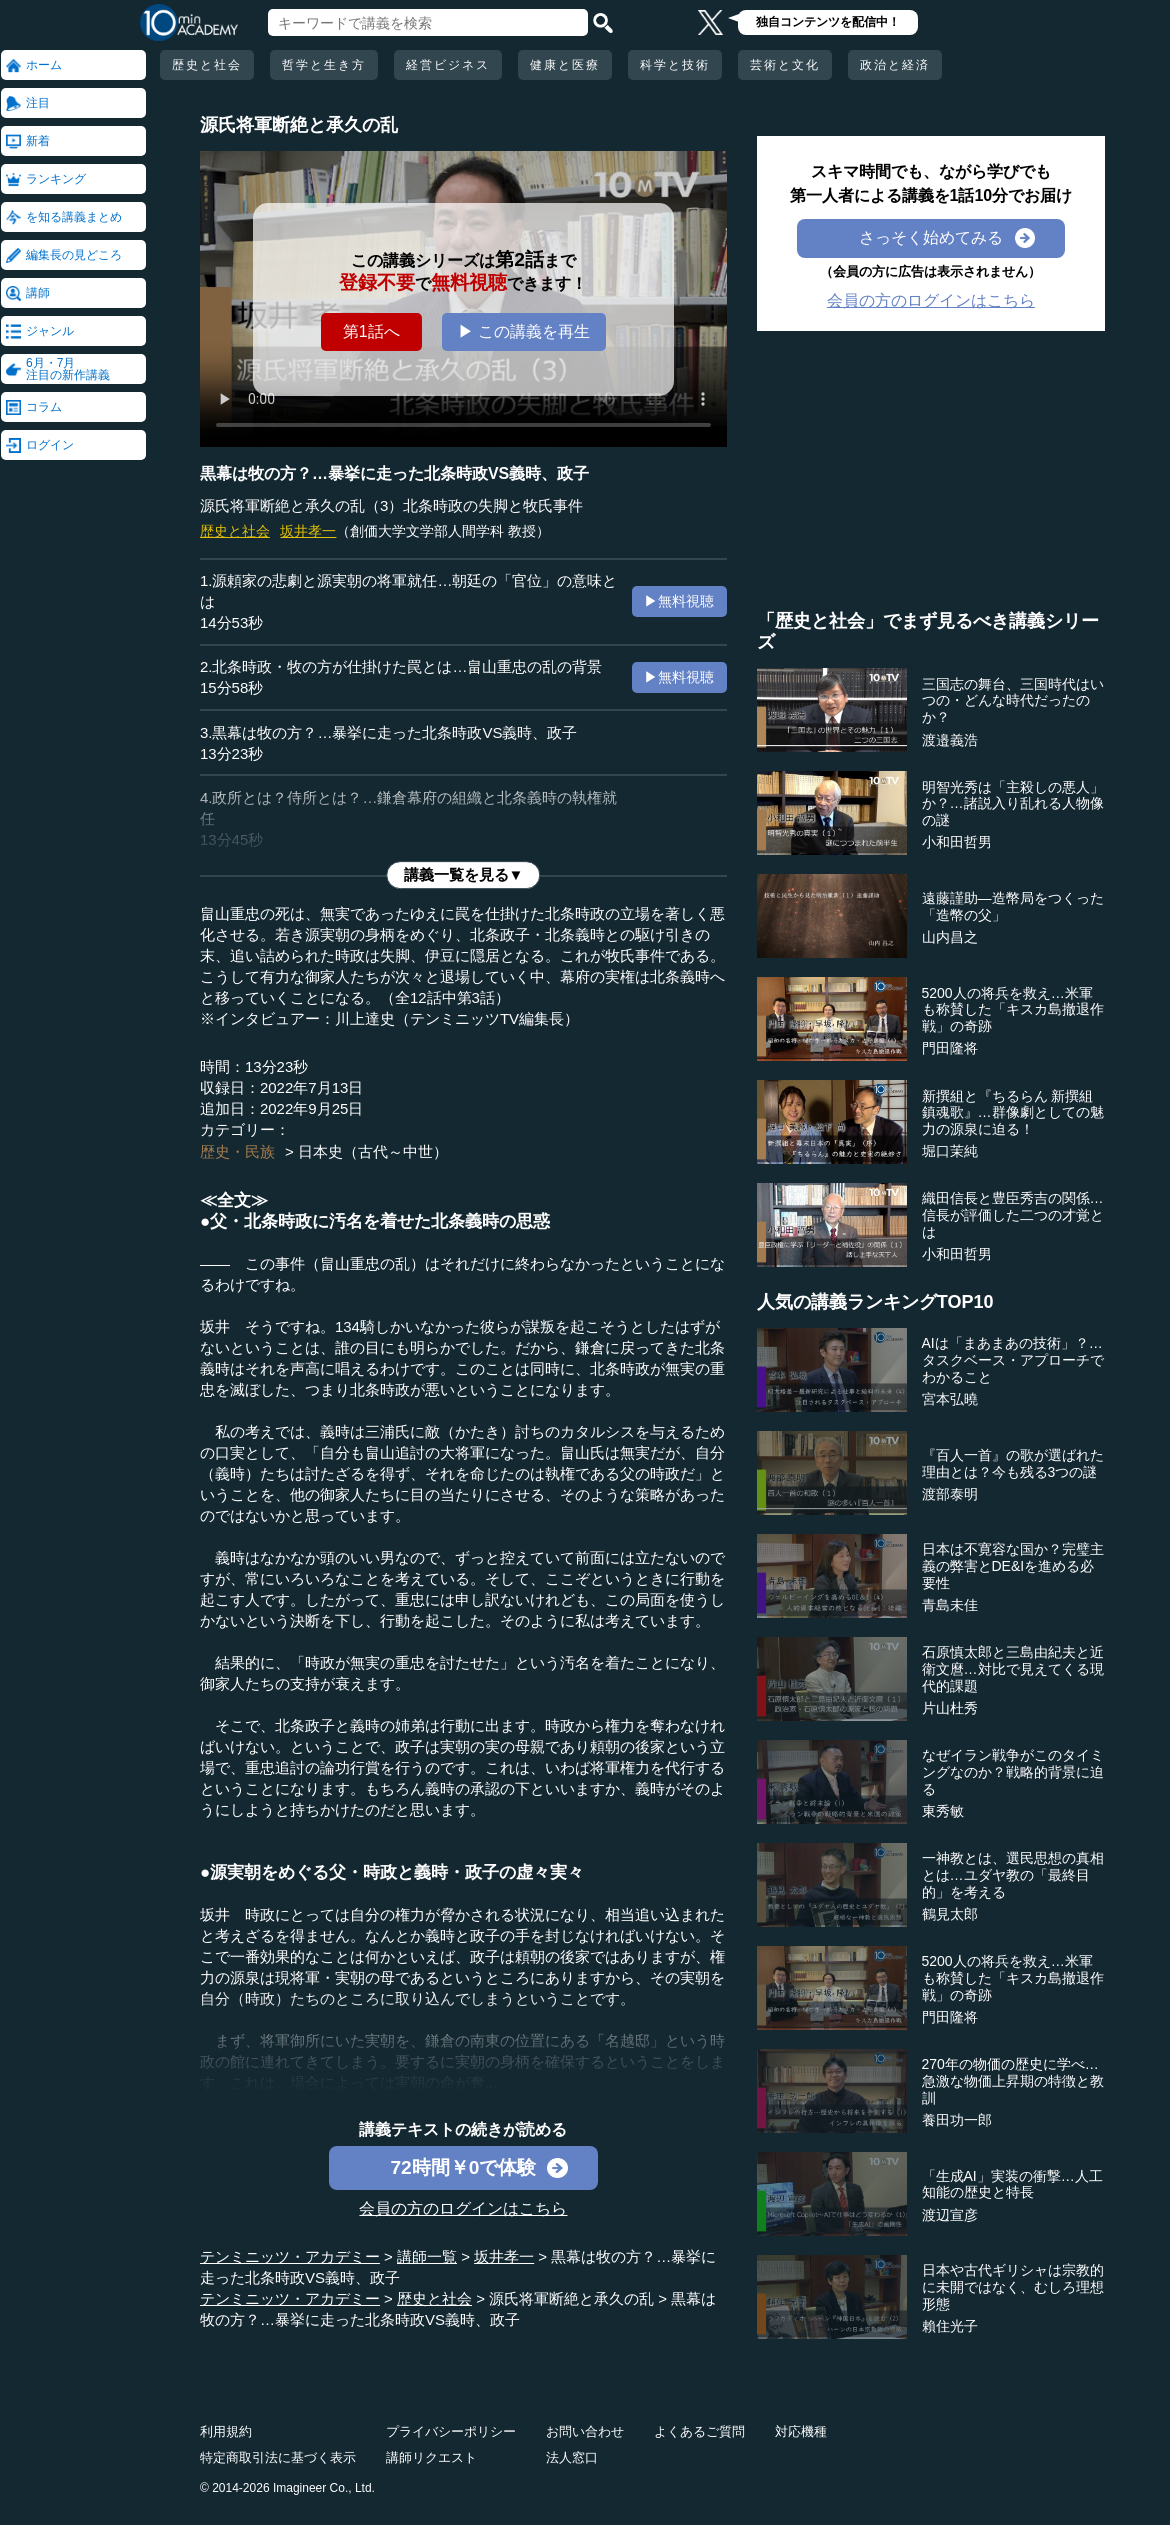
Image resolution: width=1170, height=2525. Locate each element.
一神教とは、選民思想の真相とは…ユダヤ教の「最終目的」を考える (1013, 1875)
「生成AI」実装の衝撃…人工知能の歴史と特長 (1012, 2184)
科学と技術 (675, 65)
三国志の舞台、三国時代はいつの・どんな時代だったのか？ (1013, 701)
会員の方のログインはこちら (463, 2208)
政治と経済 (895, 65)
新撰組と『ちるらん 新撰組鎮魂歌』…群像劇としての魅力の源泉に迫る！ (1013, 1113)
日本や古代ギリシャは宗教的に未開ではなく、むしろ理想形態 (1013, 2287)
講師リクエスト (431, 2457)
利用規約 (226, 2431)
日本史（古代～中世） (373, 1151)
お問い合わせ (585, 2431)
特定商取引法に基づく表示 (278, 2457)
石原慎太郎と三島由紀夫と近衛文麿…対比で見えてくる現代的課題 (1013, 1669)
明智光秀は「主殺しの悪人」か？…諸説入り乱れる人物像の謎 (1013, 804)
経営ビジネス (448, 65)
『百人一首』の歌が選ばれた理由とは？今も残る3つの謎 (1013, 1463)
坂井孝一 (308, 531)
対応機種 (801, 2431)
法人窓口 (572, 2457)
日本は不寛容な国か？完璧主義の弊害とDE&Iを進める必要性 (1013, 1566)
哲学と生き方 (324, 65)
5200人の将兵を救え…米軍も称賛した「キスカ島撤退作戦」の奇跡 (1013, 1010)
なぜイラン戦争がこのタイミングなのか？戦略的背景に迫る (1013, 1772)
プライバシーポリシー (451, 2431)
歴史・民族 (237, 1151)
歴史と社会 (207, 65)
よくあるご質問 (699, 2431)
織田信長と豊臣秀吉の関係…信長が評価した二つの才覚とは (1013, 1215)
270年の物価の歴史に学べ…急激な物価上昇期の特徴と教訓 (1013, 2081)
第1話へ (371, 331)
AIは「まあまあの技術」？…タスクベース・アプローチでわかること (1013, 1360)
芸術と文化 (785, 65)
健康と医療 (565, 65)
